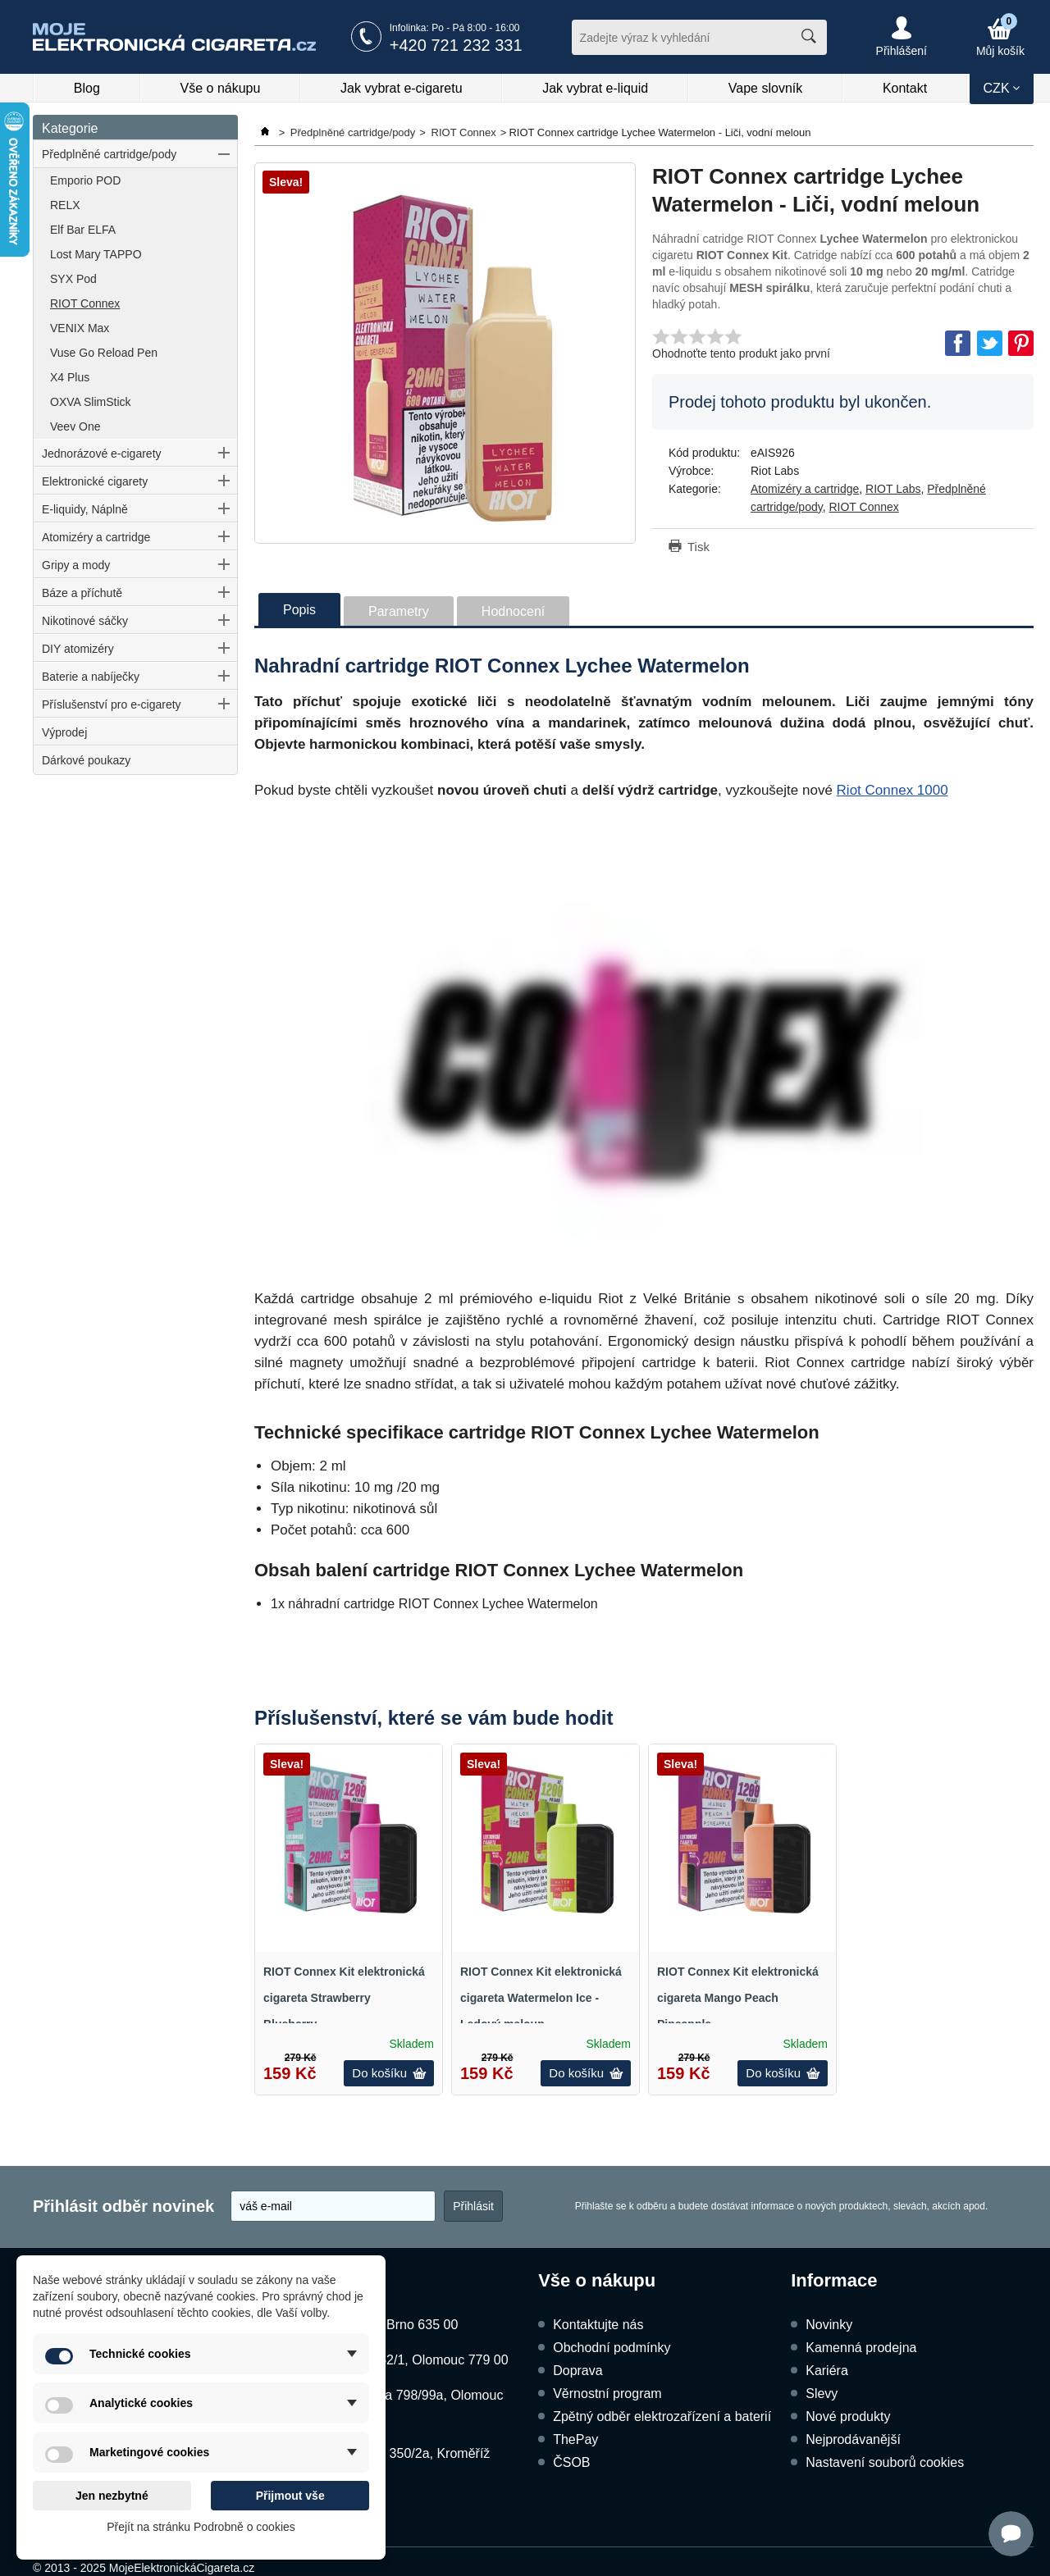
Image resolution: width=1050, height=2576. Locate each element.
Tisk (698, 547)
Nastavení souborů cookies (885, 2462)
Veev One (75, 426)
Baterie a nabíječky (90, 676)
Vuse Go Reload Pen (104, 352)
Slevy (822, 2393)
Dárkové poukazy (86, 760)
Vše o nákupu (220, 88)
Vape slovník (765, 88)
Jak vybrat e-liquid (595, 88)
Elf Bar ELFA (83, 229)
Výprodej (64, 732)
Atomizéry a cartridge (96, 537)
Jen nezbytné (111, 2495)
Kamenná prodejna (861, 2348)
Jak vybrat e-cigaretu (401, 88)
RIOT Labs (892, 488)
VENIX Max (79, 328)
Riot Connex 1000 (892, 790)
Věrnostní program (607, 2393)
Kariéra (827, 2371)
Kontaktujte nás (598, 2325)
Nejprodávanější (853, 2439)
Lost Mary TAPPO (96, 254)
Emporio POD (85, 180)
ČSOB (571, 2462)
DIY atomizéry (78, 648)
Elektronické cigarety (95, 481)
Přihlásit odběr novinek (123, 2206)
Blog (87, 88)
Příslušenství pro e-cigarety (111, 704)
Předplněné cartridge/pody (109, 154)
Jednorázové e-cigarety (102, 453)
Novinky (829, 2325)
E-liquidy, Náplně (85, 509)
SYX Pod (73, 278)
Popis (299, 610)
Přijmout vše (290, 2495)
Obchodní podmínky (611, 2348)
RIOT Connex (85, 303)
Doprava (577, 2371)
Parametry (398, 611)
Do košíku (389, 2073)
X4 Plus (69, 377)
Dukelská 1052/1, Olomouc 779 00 (407, 2360)
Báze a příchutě (82, 593)
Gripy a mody (76, 565)
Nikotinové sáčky (85, 620)
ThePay (575, 2439)
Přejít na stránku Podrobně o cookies (201, 2526)
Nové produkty (848, 2416)
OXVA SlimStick (90, 401)
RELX (65, 205)
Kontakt (905, 88)
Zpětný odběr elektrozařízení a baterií (662, 2416)
